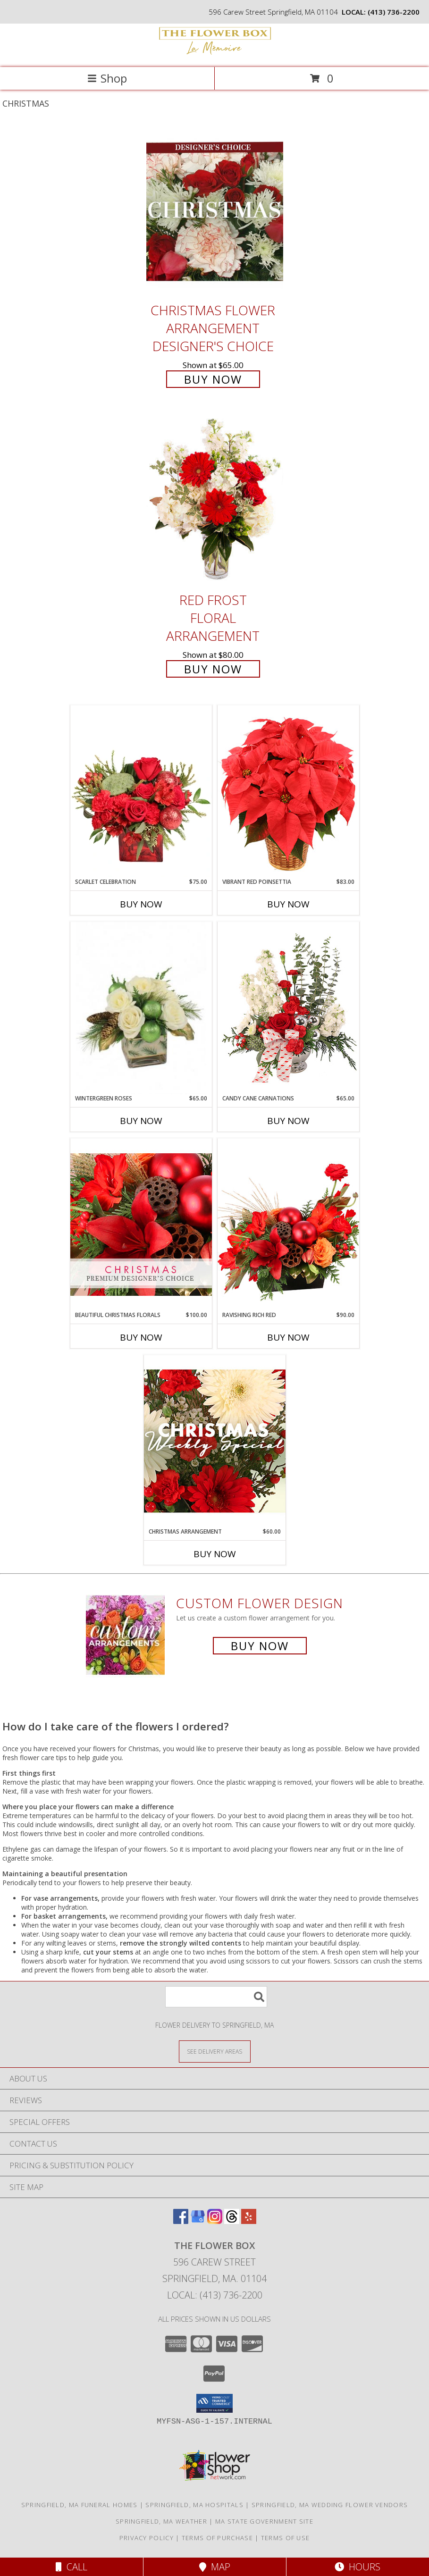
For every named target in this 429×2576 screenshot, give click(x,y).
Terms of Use (285, 2538)
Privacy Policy (146, 2538)
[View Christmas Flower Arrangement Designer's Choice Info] (214, 211)
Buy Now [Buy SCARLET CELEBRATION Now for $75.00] (141, 904)
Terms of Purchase (217, 2538)
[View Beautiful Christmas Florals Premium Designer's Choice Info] (141, 1224)
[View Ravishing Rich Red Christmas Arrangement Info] (288, 1224)
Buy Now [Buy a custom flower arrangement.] (260, 1645)
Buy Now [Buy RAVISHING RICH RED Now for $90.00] (288, 1337)
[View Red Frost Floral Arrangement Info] (214, 501)
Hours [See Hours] (357, 2566)
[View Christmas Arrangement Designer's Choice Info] (215, 1441)
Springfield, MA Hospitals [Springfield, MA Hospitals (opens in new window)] (194, 2504)
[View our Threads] (231, 2220)
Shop (107, 78)
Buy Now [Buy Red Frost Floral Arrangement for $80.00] (213, 669)
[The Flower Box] (214, 53)
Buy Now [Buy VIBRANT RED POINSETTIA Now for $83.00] (288, 904)
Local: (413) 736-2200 (214, 2295)
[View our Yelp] (248, 2220)
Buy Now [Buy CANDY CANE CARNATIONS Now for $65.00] (288, 1121)
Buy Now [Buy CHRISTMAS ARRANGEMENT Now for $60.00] (214, 1554)
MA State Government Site (264, 2521)
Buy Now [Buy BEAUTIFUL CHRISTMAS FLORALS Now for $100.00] (141, 1337)
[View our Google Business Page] (197, 2220)
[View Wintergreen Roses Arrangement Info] (141, 1008)
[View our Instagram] (214, 2220)
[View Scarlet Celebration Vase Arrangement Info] (141, 791)
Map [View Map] (214, 2566)
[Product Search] (216, 1996)
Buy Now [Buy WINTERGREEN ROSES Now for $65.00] (141, 1121)
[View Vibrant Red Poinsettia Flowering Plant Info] (288, 791)
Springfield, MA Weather (161, 2521)
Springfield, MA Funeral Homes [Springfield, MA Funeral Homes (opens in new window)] (79, 2504)
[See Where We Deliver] (215, 2051)
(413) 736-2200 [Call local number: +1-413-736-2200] (394, 12)
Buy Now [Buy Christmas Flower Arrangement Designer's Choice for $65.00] (213, 379)
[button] (214, 2403)
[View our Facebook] (180, 2220)
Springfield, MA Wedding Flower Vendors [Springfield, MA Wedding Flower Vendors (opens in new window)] (330, 2504)
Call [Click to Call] (71, 2566)
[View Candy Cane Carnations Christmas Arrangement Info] (288, 1008)
